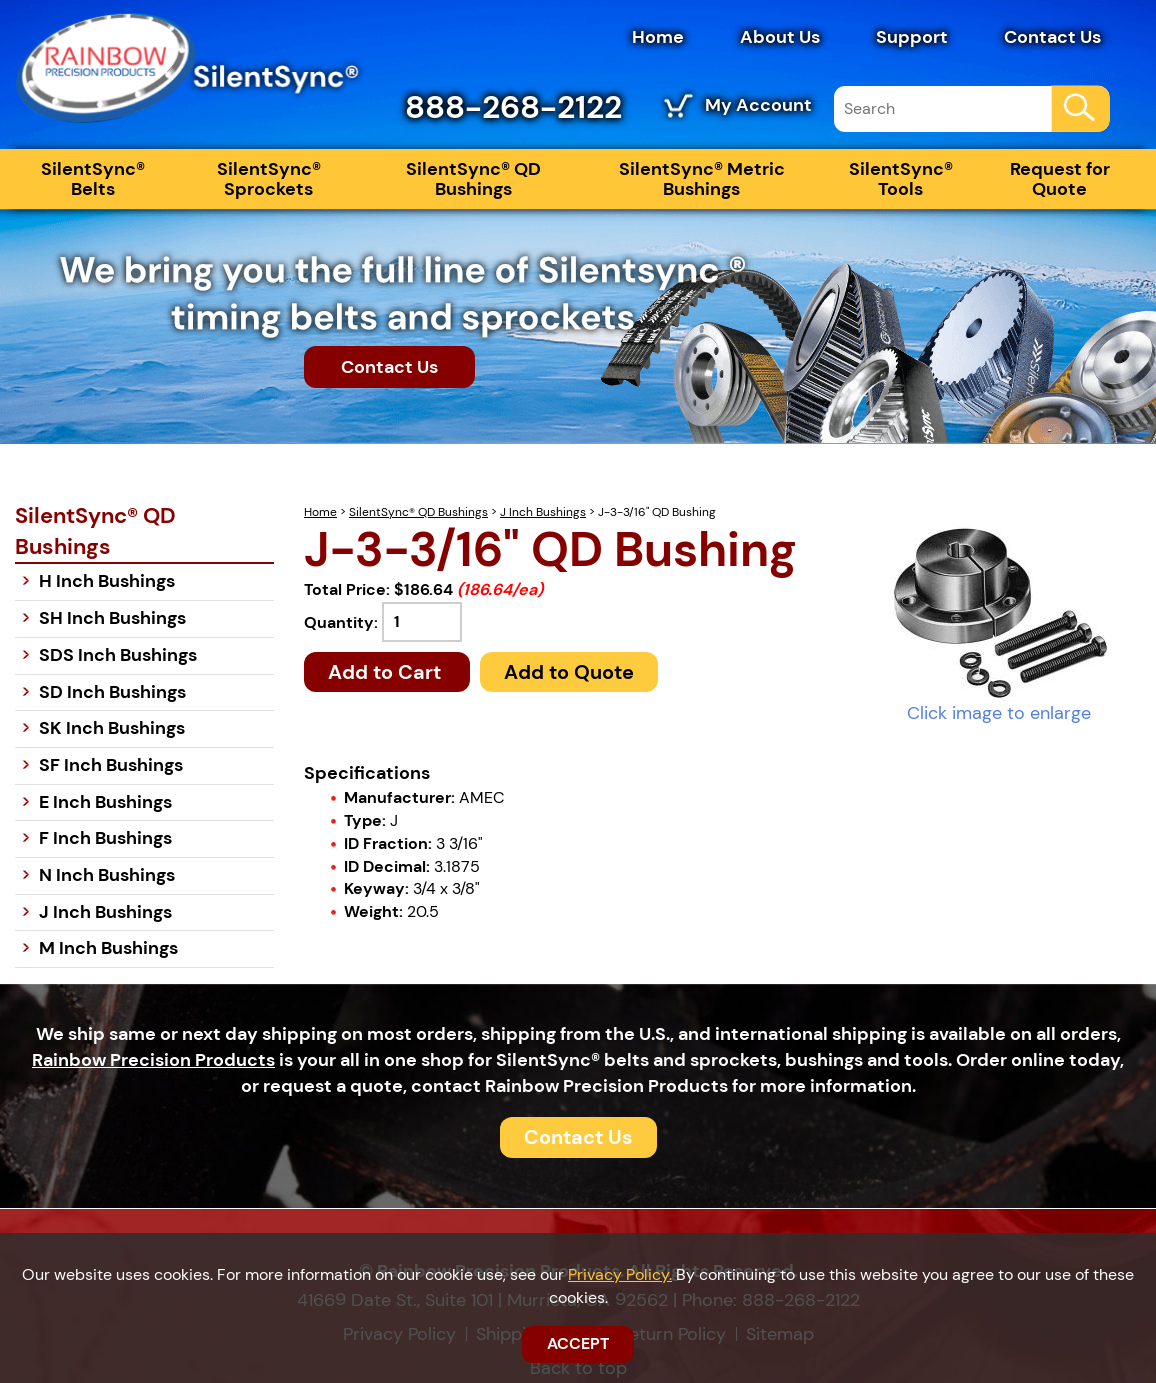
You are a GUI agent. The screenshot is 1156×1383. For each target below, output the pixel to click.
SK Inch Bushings (112, 728)
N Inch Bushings (107, 875)
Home (658, 37)
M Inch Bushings (108, 948)
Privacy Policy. (620, 1274)
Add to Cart (387, 672)
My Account (758, 105)
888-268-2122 (513, 107)
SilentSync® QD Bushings (473, 179)
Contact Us (1052, 37)
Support (912, 37)
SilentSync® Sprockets (269, 179)
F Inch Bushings (105, 838)
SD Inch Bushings (112, 692)
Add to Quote (569, 672)
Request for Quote (1060, 179)
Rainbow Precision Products (153, 1060)
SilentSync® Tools (901, 179)
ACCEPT (578, 1343)
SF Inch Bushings (111, 765)
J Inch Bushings (543, 512)
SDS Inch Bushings (118, 655)
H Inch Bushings (107, 581)
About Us (780, 37)
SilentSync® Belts (93, 179)
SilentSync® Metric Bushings (702, 179)
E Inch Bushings (105, 802)
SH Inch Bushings (112, 618)
